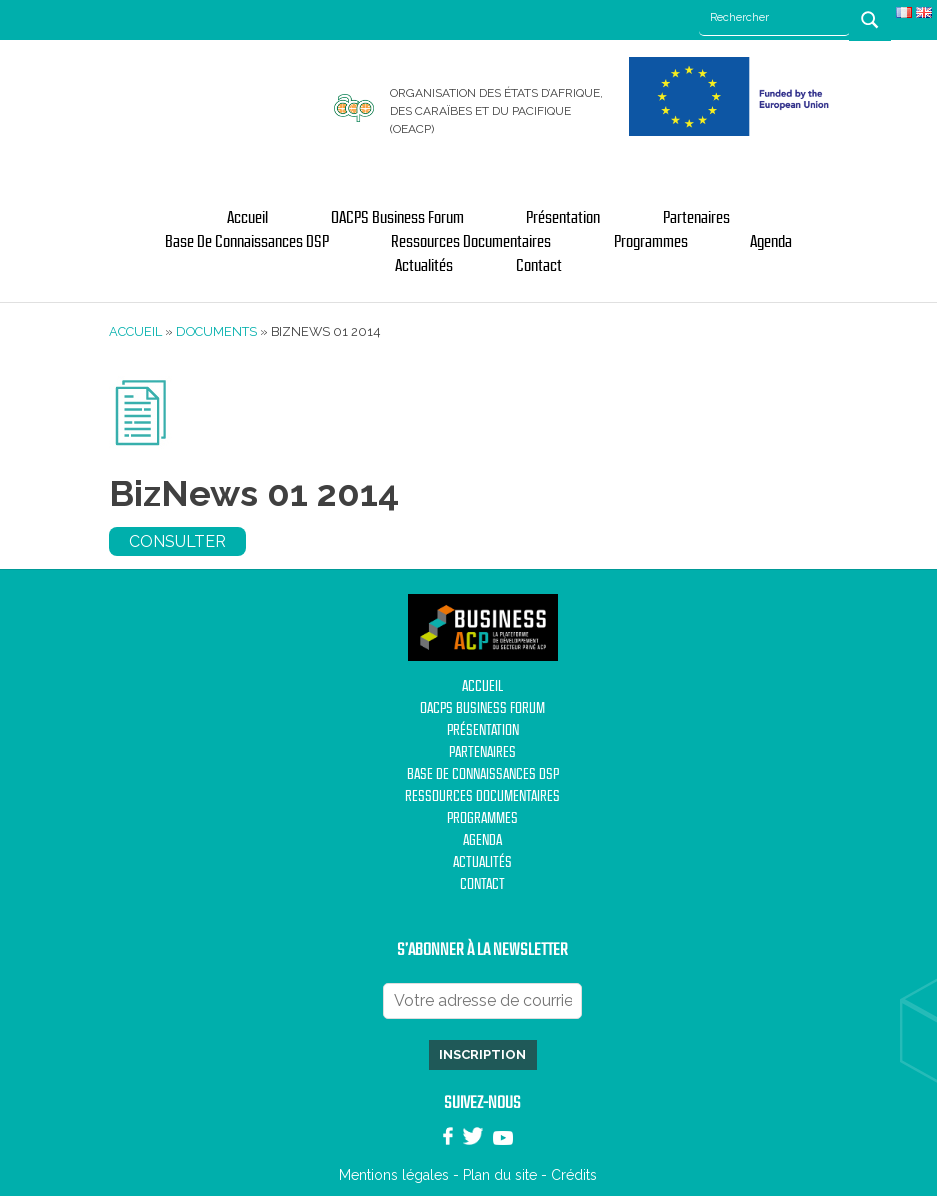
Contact (539, 266)
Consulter (177, 541)
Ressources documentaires (471, 242)
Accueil (247, 218)
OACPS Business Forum (397, 218)
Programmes (651, 242)
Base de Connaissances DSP (247, 242)
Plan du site (500, 1175)
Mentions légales (394, 1175)
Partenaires (696, 218)
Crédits (574, 1175)
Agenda (771, 242)
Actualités (424, 266)
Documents (216, 331)
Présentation (563, 218)
